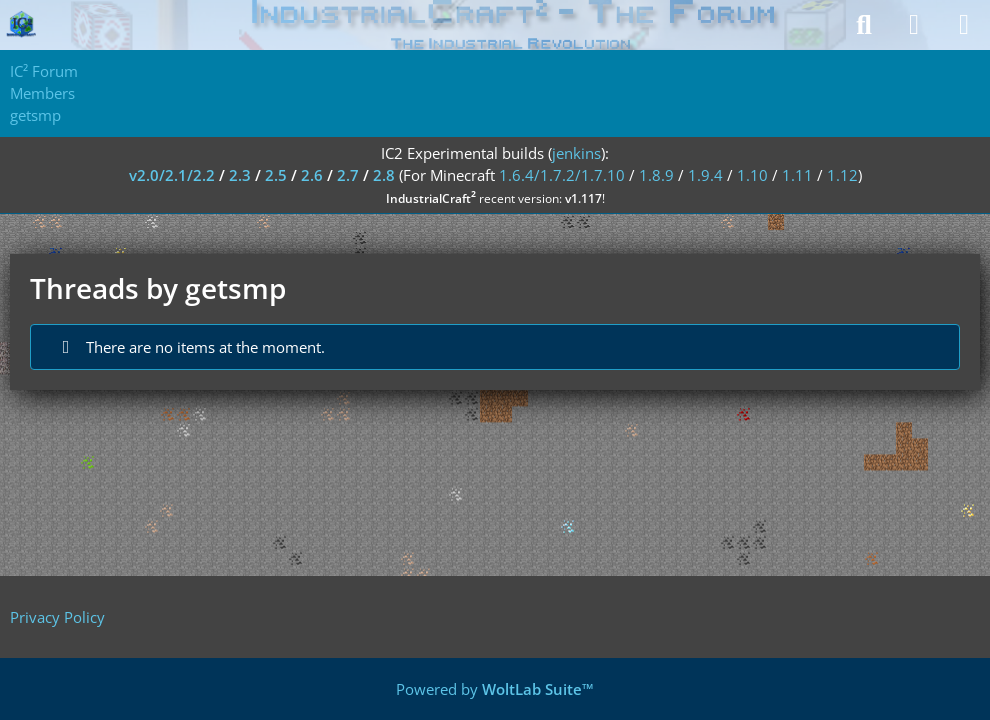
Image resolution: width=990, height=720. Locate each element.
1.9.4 (705, 175)
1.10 (752, 175)
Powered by (495, 689)
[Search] (864, 25)
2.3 (240, 175)
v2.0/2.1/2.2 (172, 175)
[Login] (914, 25)
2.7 (348, 175)
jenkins (576, 153)
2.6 (312, 175)
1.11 (797, 175)
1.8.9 (656, 175)
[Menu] (964, 25)
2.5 (276, 175)
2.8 (384, 175)
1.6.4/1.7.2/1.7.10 (562, 175)
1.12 (842, 175)
